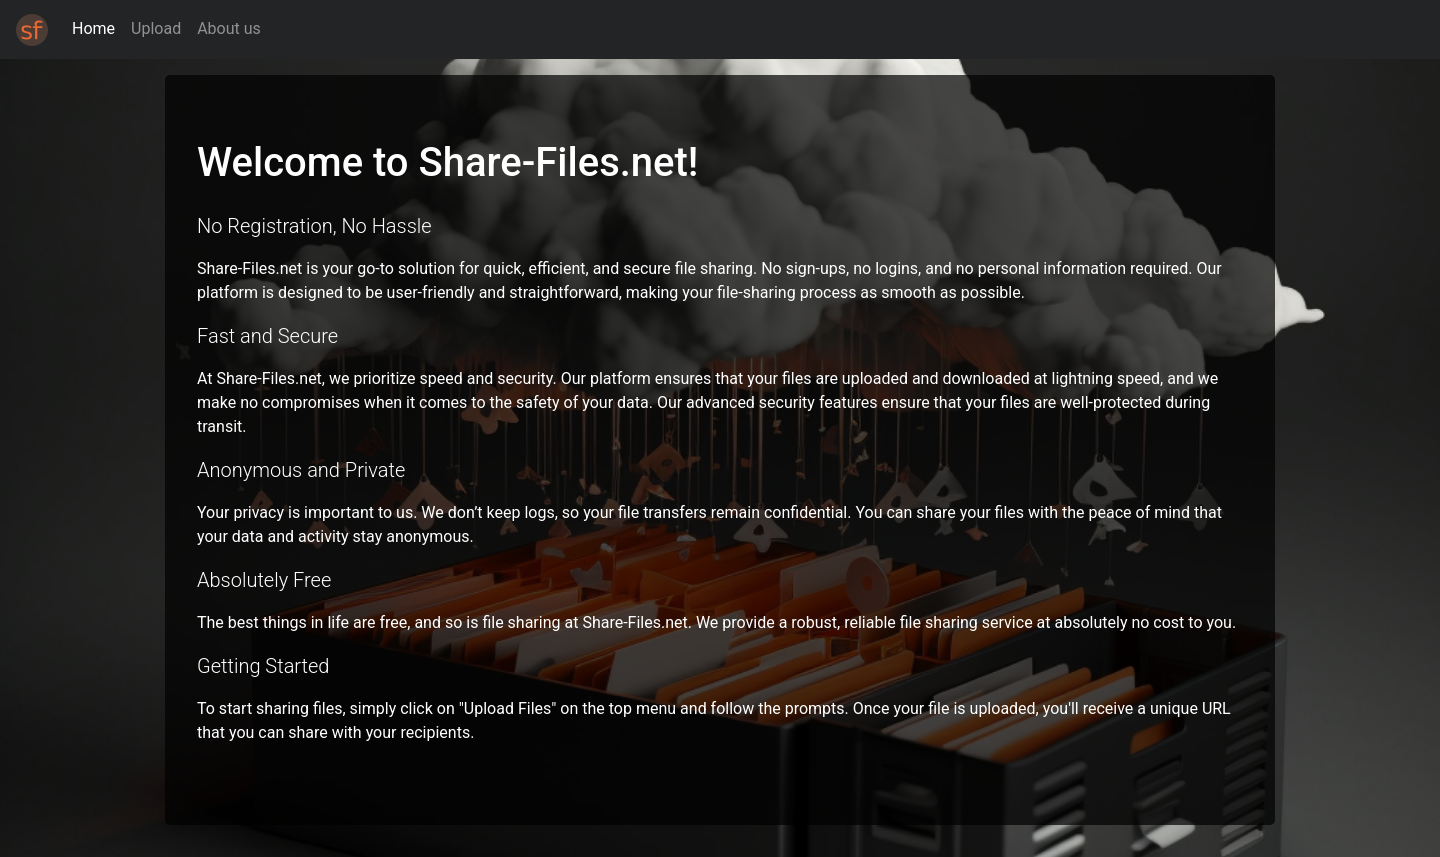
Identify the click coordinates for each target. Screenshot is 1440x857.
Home (93, 28)
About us (229, 28)
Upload (156, 28)
